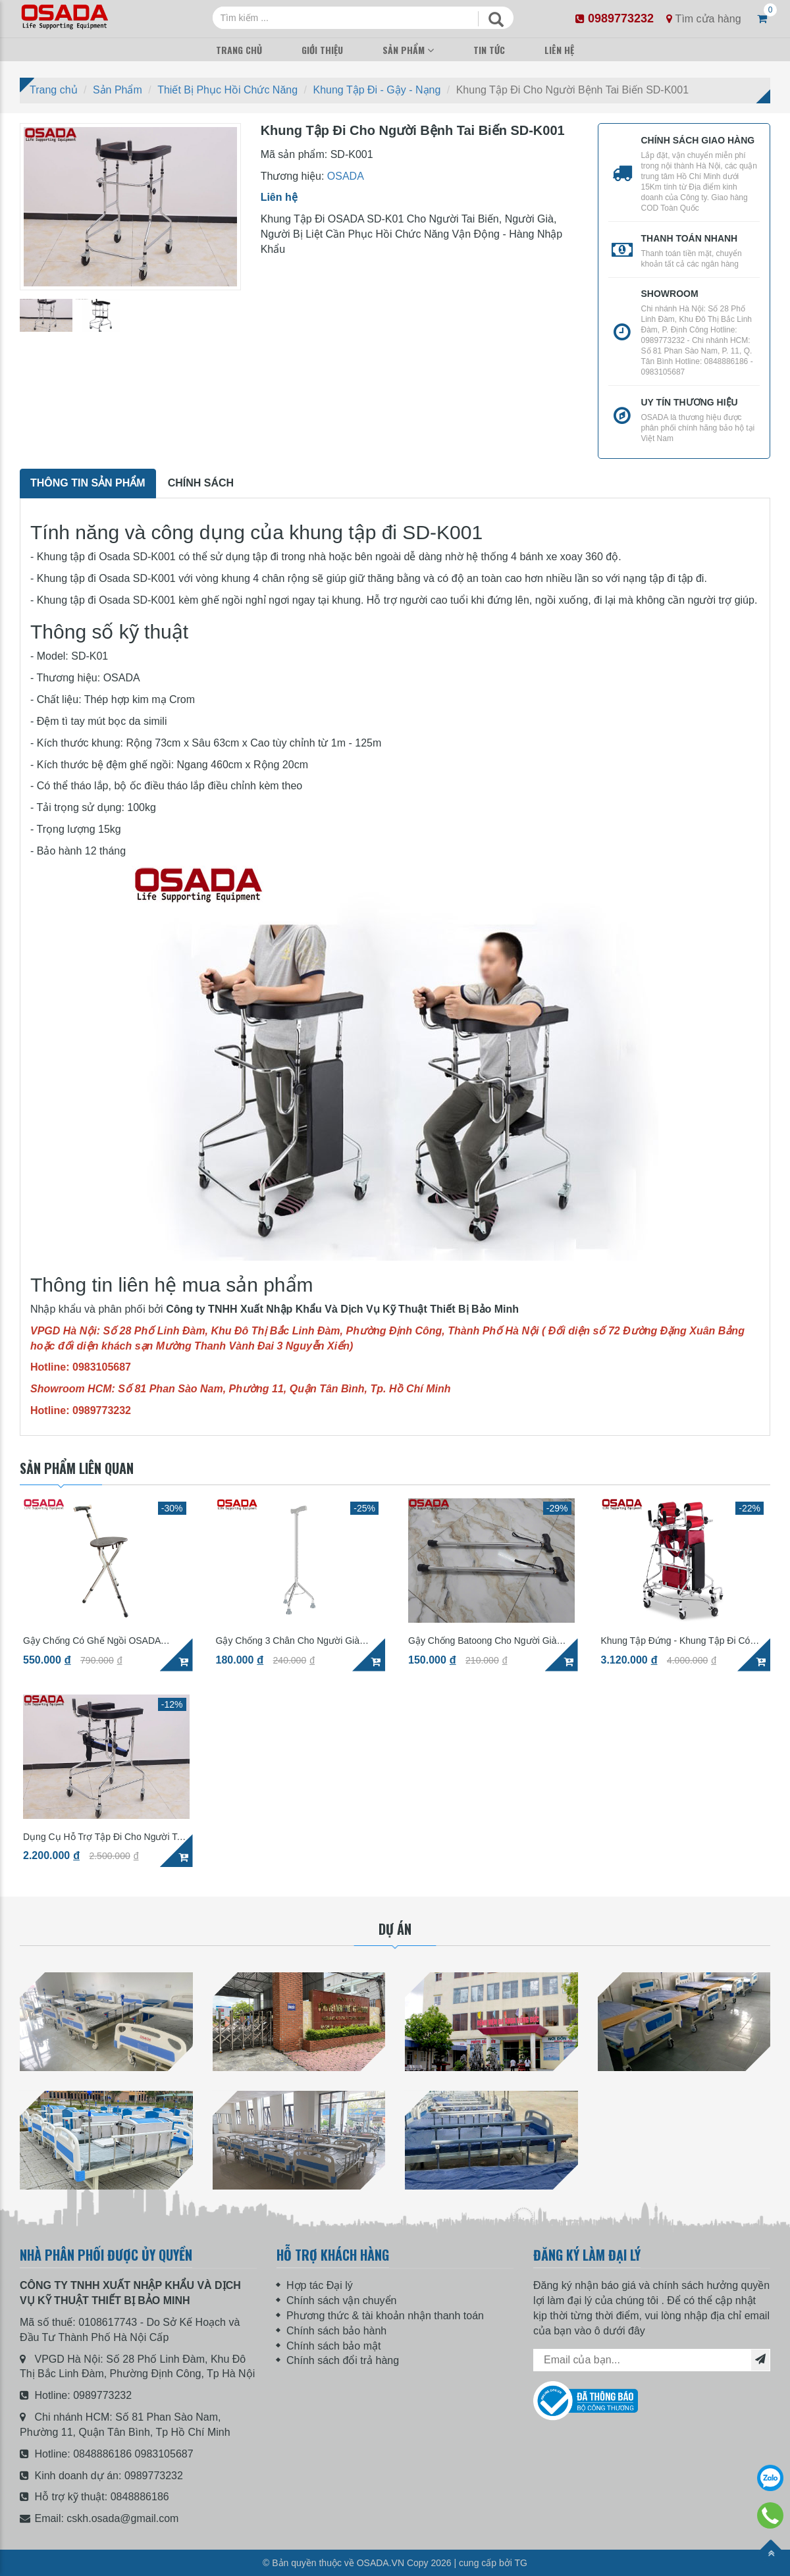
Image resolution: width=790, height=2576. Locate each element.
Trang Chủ (239, 50)
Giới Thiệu (322, 50)
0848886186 (102, 2453)
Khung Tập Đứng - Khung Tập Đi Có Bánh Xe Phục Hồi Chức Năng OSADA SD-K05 (681, 1641)
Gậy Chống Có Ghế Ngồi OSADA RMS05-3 (92, 1641)
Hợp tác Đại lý (319, 2285)
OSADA (345, 176)
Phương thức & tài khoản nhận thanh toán (385, 2315)
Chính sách (201, 482)
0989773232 (102, 2395)
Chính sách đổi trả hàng (342, 2360)
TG (521, 2563)
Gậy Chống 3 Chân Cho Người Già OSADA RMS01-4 (287, 1641)
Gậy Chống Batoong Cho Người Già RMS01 (482, 1641)
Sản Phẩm (403, 50)
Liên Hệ (559, 50)
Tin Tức (489, 50)
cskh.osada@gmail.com (122, 2518)
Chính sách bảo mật (333, 2346)
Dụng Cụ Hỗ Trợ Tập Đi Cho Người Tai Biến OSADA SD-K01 (103, 1837)
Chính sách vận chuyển (341, 2300)
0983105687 (164, 2453)
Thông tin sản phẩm (87, 482)
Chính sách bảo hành (336, 2330)
